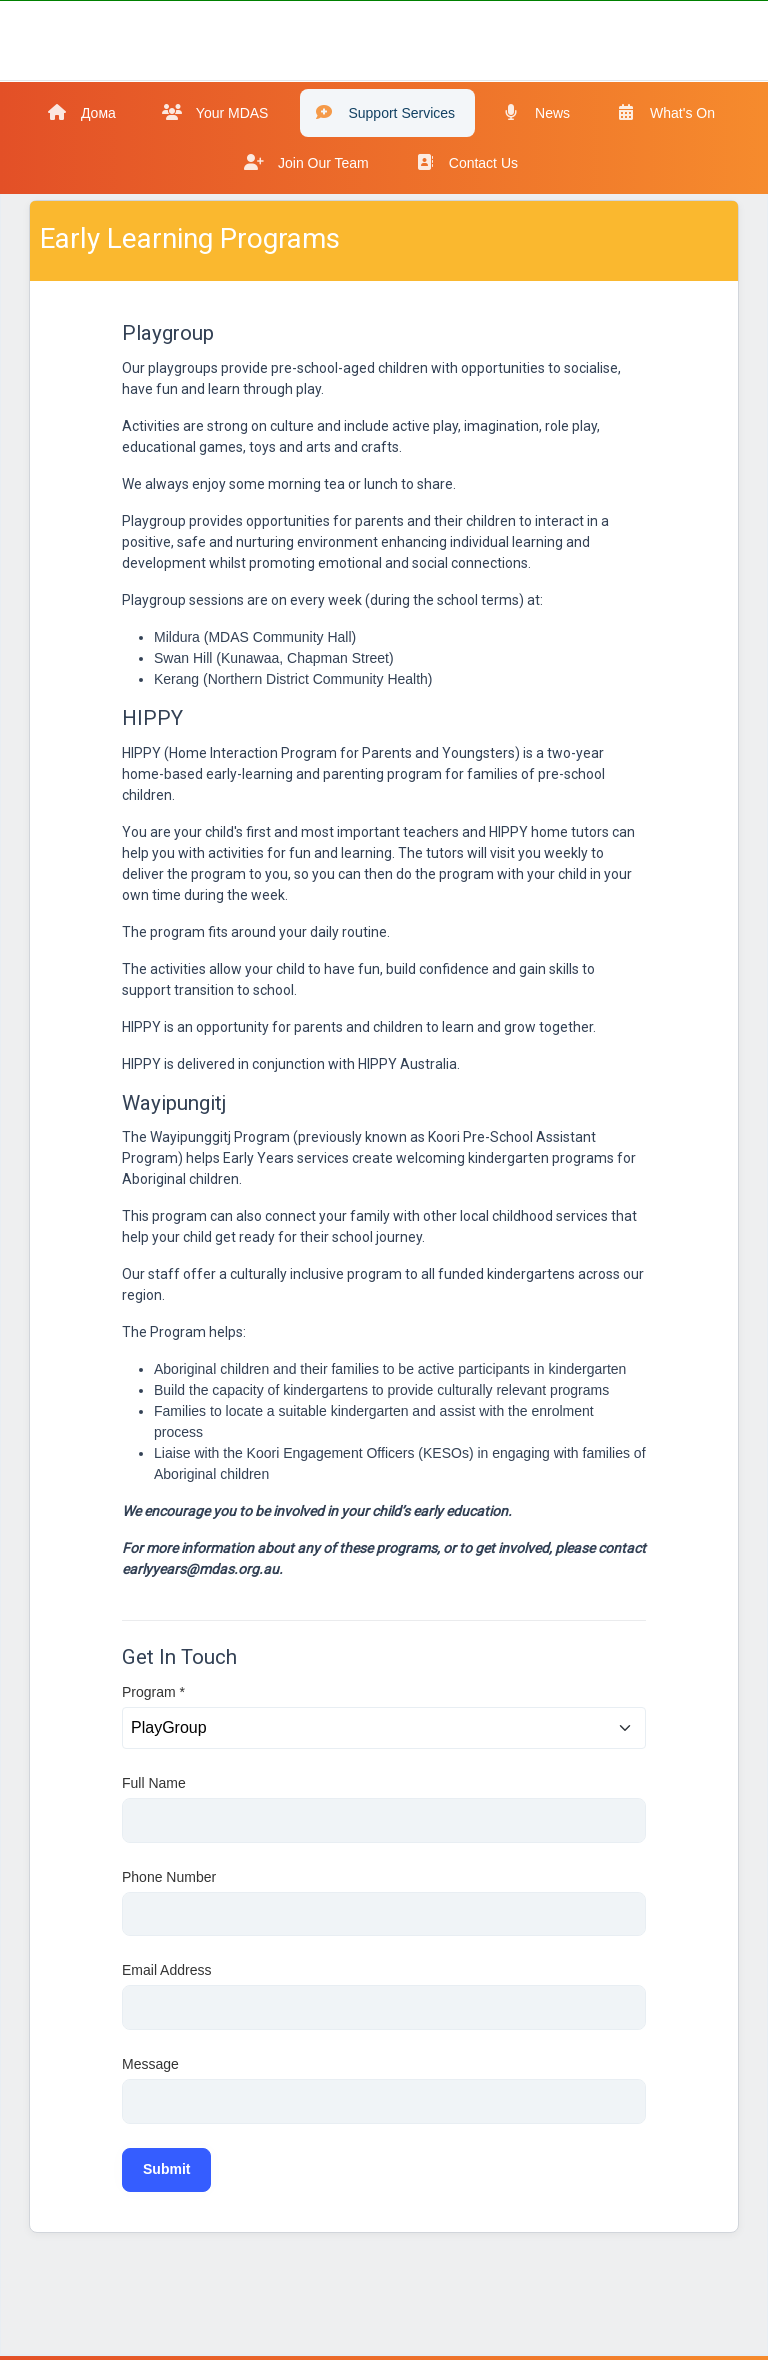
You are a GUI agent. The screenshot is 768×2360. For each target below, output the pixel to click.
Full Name (154, 1783)
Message (150, 2064)
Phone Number (169, 1877)
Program (153, 1692)
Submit (166, 2169)
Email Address (166, 1970)
